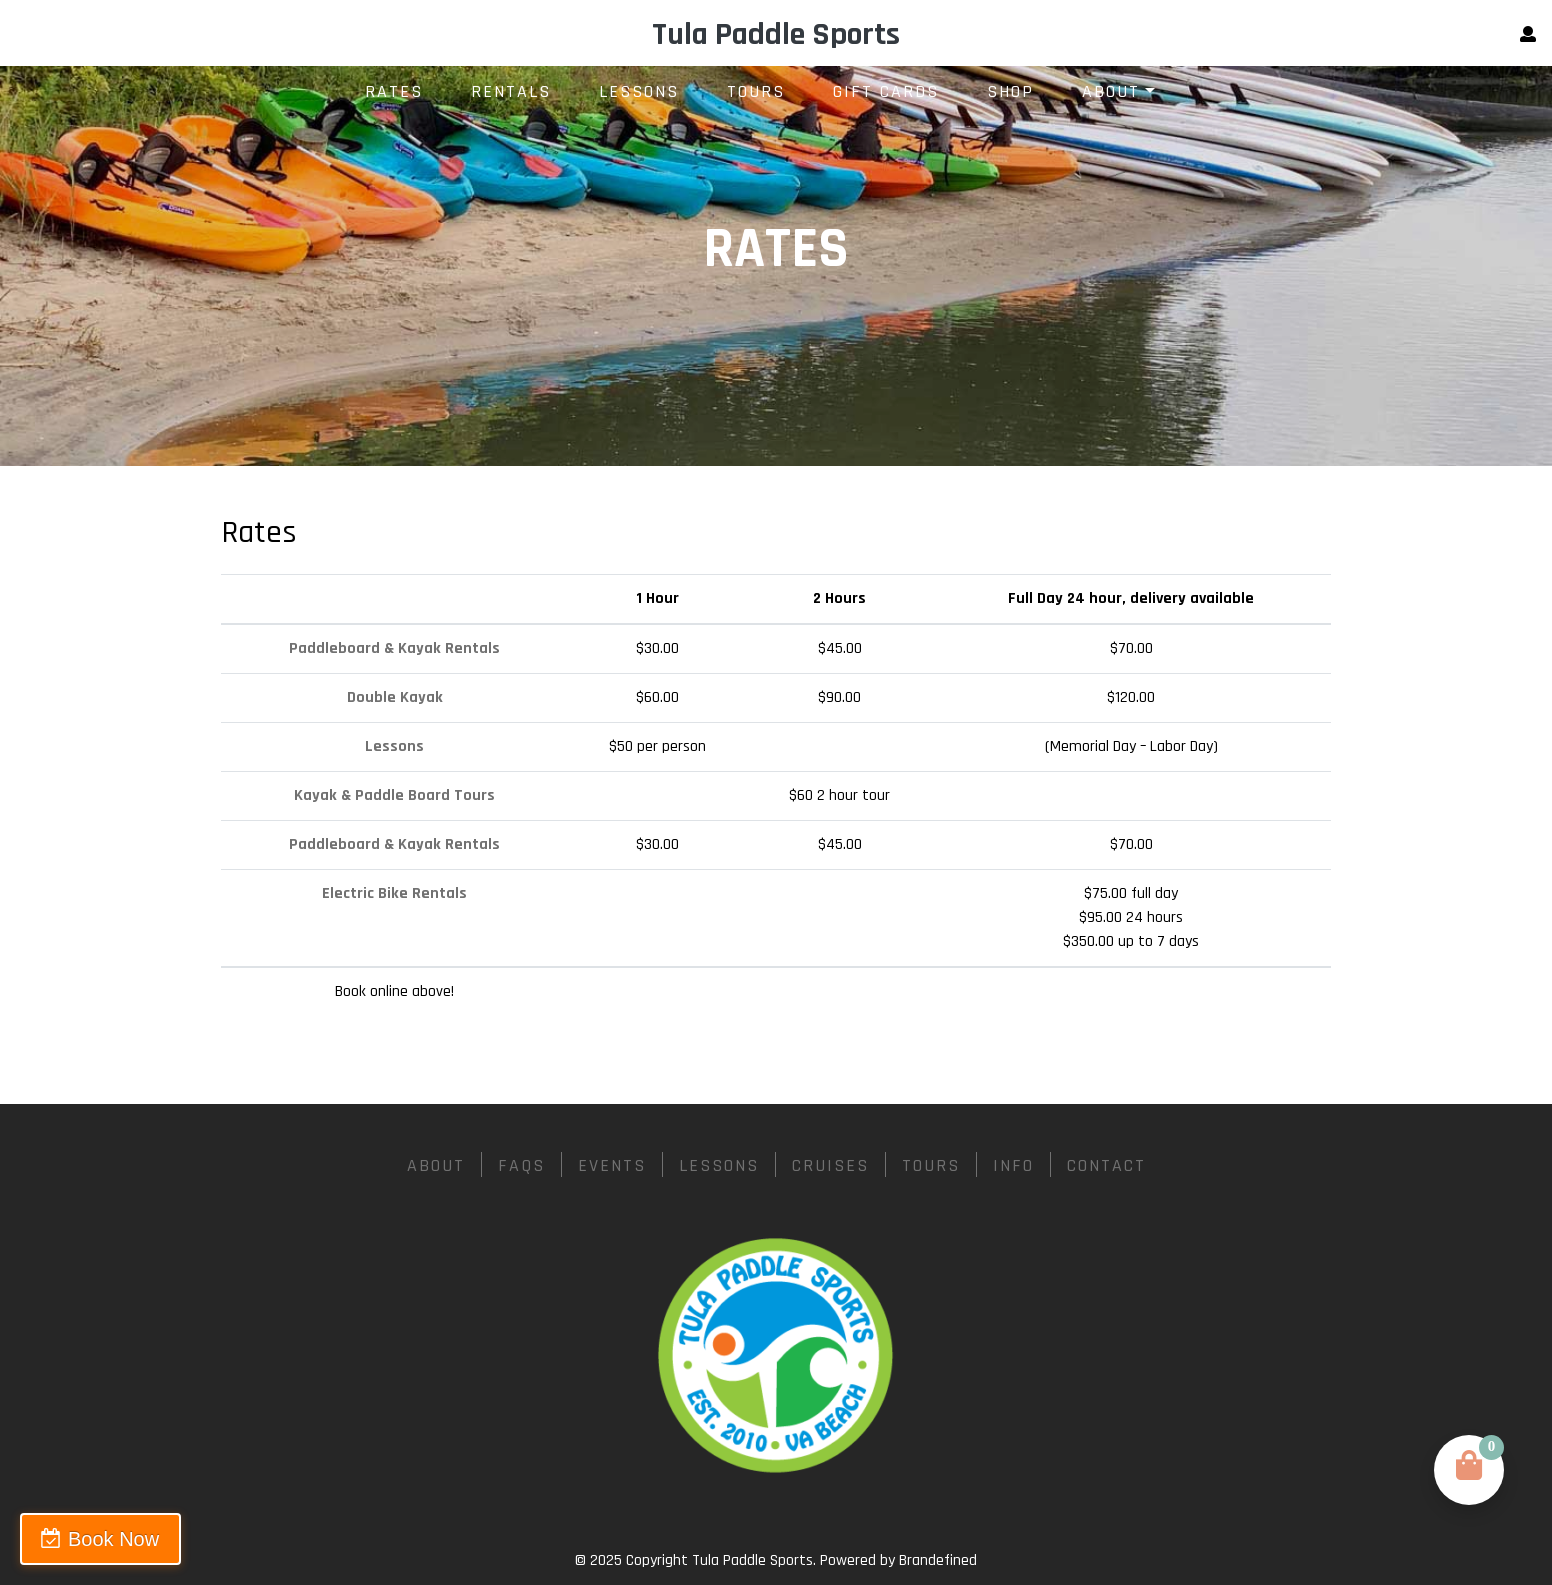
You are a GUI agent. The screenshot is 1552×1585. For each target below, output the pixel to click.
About (1111, 91)
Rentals (511, 91)
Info (1013, 1165)
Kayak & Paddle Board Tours (394, 795)
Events (612, 1165)
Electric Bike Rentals (394, 893)
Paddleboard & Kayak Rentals (394, 648)
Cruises (830, 1165)
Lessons (639, 91)
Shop (1010, 91)
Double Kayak (395, 697)
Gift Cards (886, 91)
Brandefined (938, 1560)
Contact (1106, 1165)
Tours (756, 91)
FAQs (521, 1165)
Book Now (113, 1539)
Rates (394, 91)
